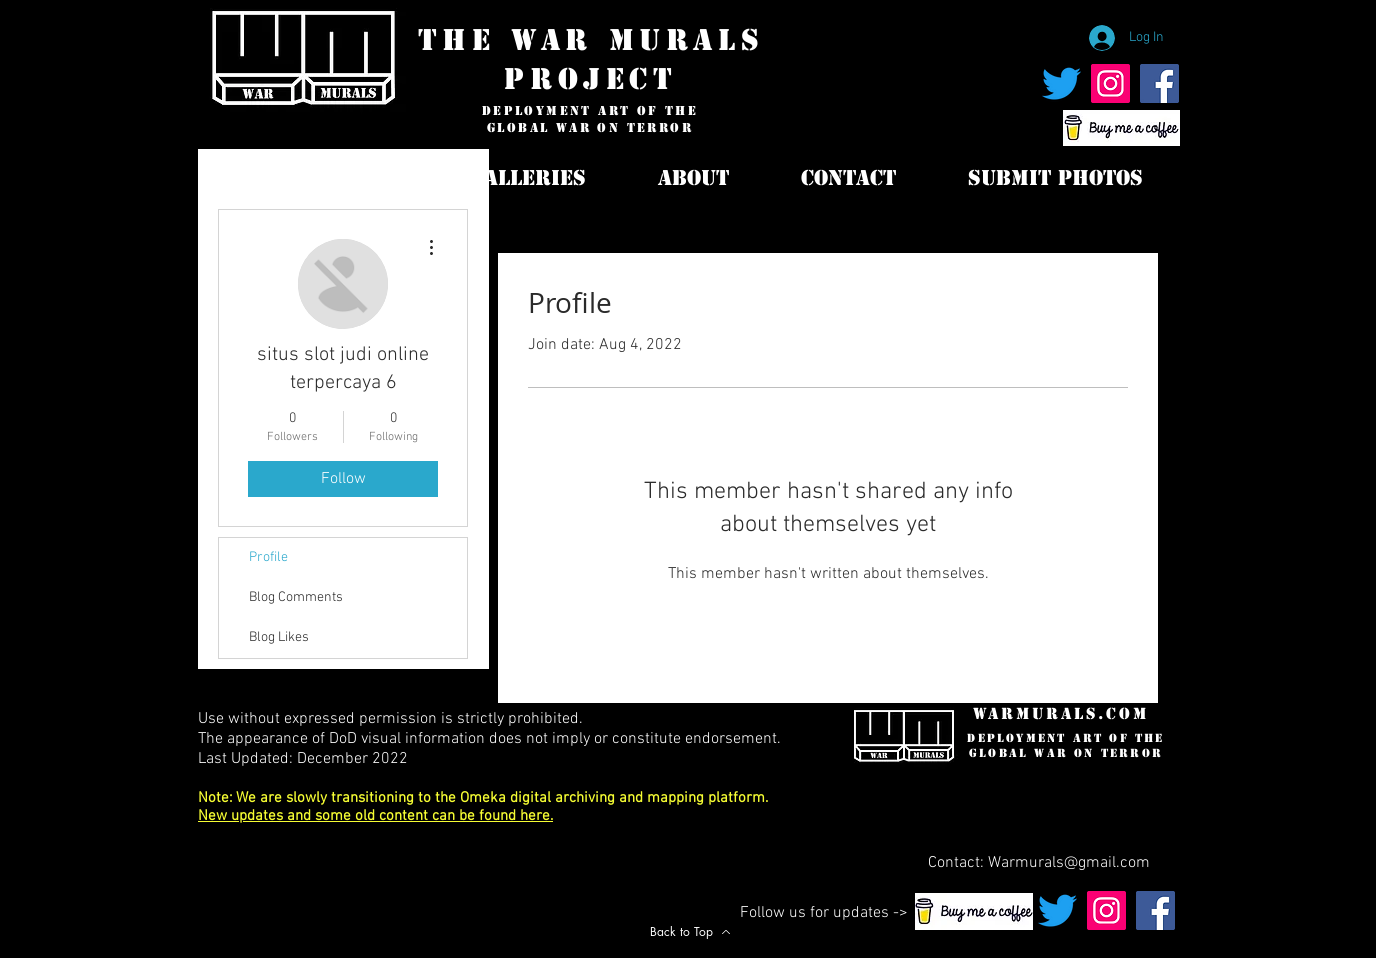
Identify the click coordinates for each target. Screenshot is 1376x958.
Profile (268, 557)
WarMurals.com (1061, 713)
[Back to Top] (690, 931)
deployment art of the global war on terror (590, 119)
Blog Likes (279, 637)
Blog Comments (296, 597)
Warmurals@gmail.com (1069, 863)
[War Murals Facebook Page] (1159, 83)
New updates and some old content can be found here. (375, 816)
